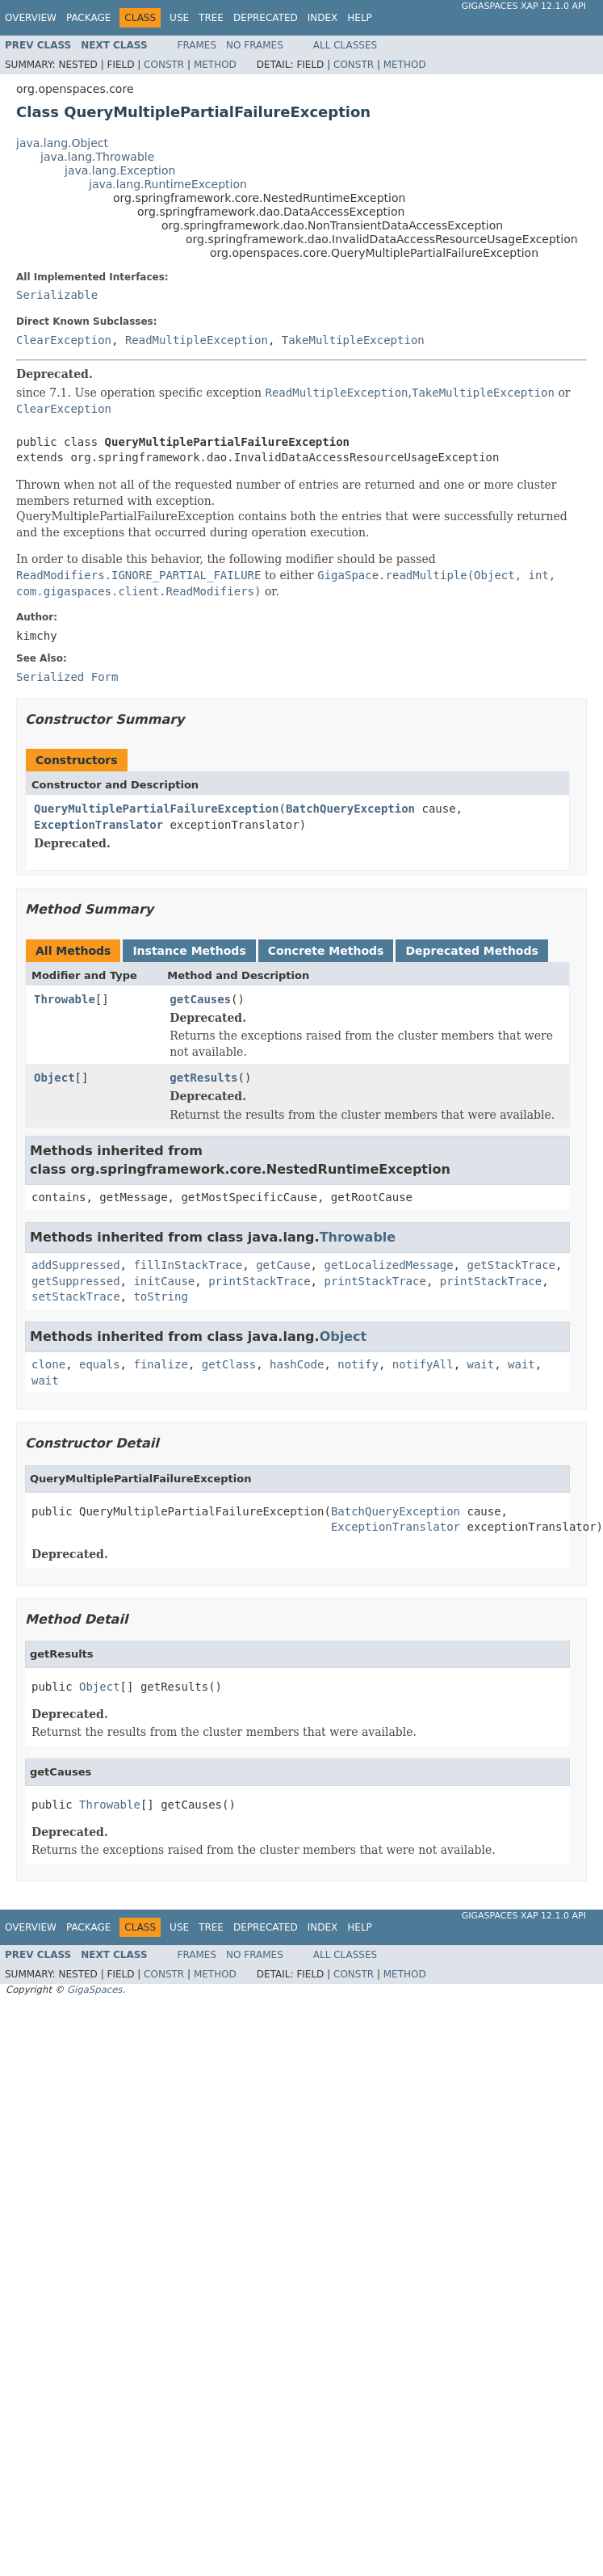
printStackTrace (259, 1281)
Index (323, 17)
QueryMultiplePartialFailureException (156, 808)
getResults (203, 1077)
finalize (160, 1364)
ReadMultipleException (196, 340)
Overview (31, 17)
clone (48, 1364)
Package (88, 17)
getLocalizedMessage (388, 1265)
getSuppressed (75, 1281)
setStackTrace (75, 1296)
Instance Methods (188, 950)
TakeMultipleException (353, 340)
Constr (164, 64)
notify (358, 1364)
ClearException (63, 340)
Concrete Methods (326, 950)
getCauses (200, 999)
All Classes (345, 45)
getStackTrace (511, 1265)
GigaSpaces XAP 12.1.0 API (524, 6)
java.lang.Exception (120, 170)
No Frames (254, 45)
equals (99, 1364)
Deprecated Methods (471, 950)
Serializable (57, 294)
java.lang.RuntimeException (168, 184)
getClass (229, 1364)
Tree (211, 17)
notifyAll (423, 1364)
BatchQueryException (350, 808)
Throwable (64, 999)
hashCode (297, 1364)
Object (54, 1077)
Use (179, 17)
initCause (164, 1281)
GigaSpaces (94, 1989)
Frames (197, 45)
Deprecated (265, 17)
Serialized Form (67, 676)
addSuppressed (75, 1265)
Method (215, 64)
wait (481, 1364)
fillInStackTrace (187, 1265)
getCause (283, 1265)
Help (359, 17)
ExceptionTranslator (98, 824)
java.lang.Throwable (97, 156)
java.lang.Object (62, 143)
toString (160, 1296)
